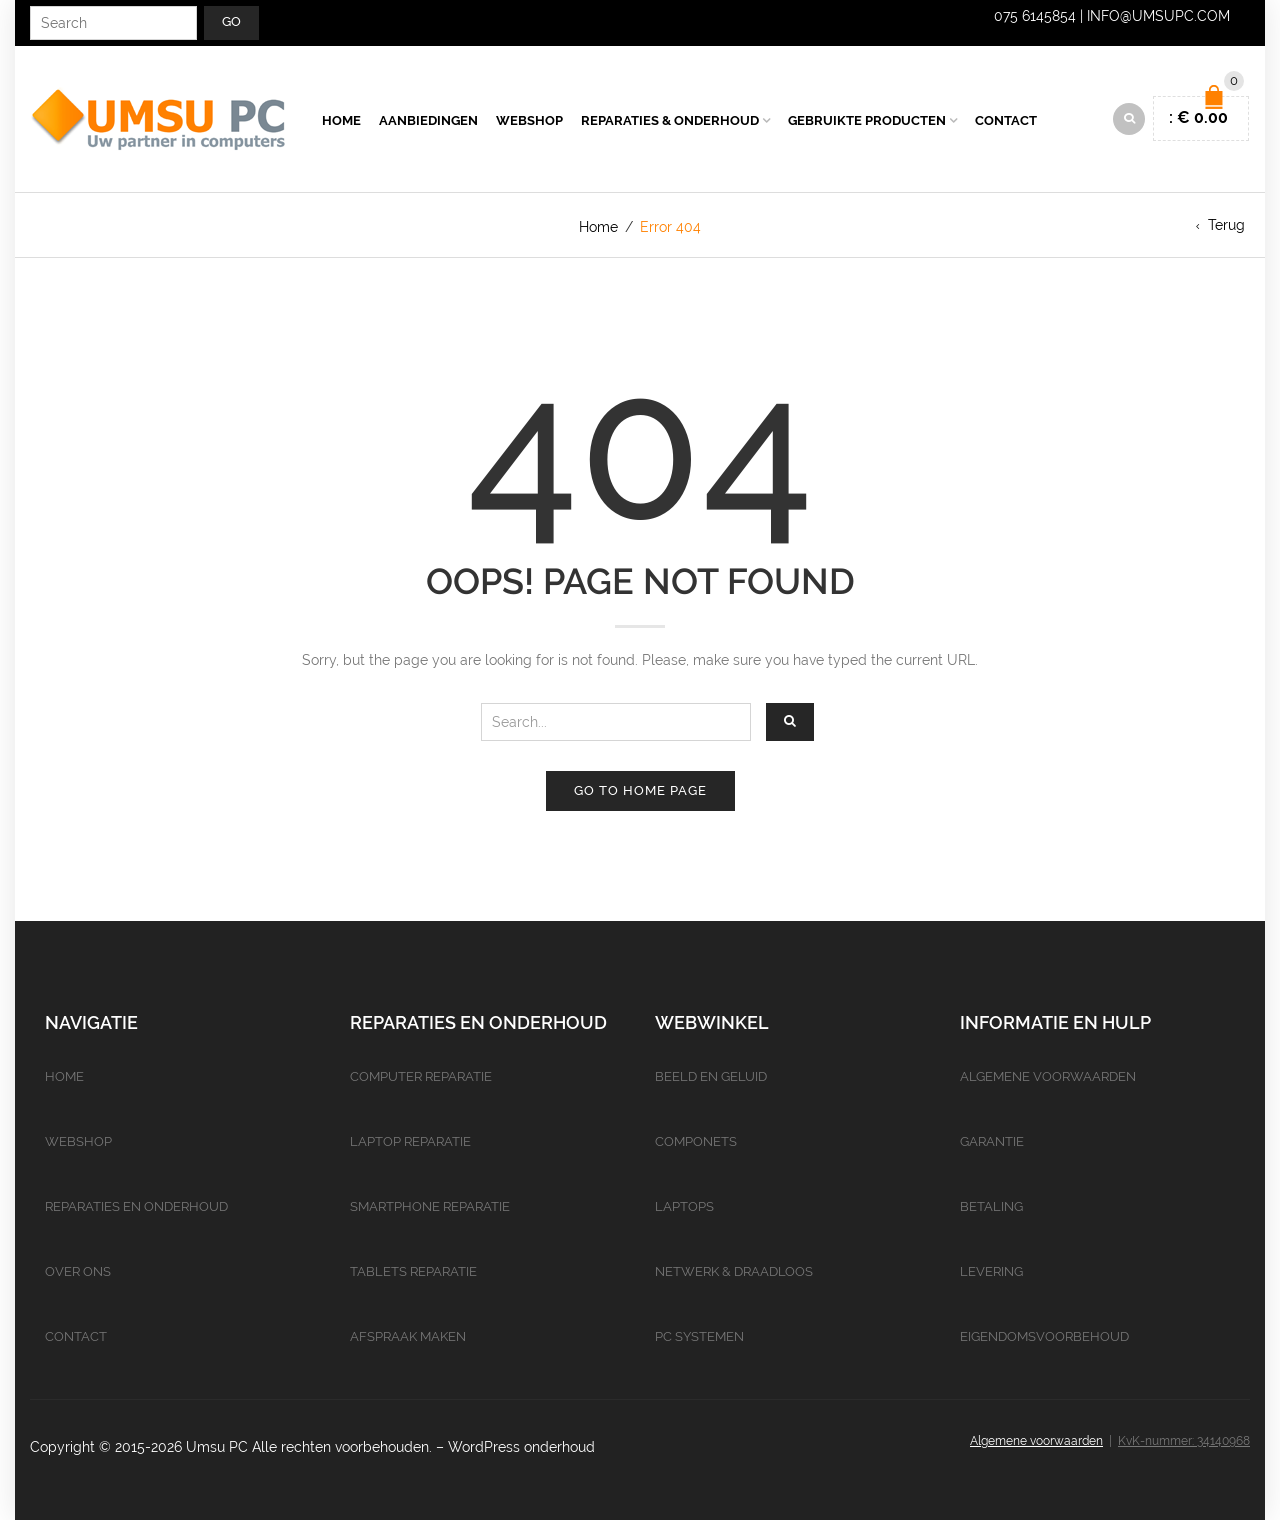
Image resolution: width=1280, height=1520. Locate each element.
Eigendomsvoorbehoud (1044, 1336)
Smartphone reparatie (430, 1206)
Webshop (529, 120)
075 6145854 (1035, 16)
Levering (991, 1271)
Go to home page (640, 790)
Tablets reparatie (413, 1271)
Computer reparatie (421, 1076)
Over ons (78, 1271)
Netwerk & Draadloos (734, 1271)
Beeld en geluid (711, 1076)
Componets (696, 1141)
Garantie (992, 1141)
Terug (1226, 225)
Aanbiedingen (428, 120)
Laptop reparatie (410, 1141)
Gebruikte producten (867, 120)
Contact (1006, 120)
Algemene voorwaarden (1048, 1076)
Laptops (684, 1206)
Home (341, 120)
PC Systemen (699, 1336)
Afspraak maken (408, 1336)
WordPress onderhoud (521, 1447)
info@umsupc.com (1158, 16)
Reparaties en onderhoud (136, 1206)
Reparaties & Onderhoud (670, 120)
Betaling (991, 1206)
